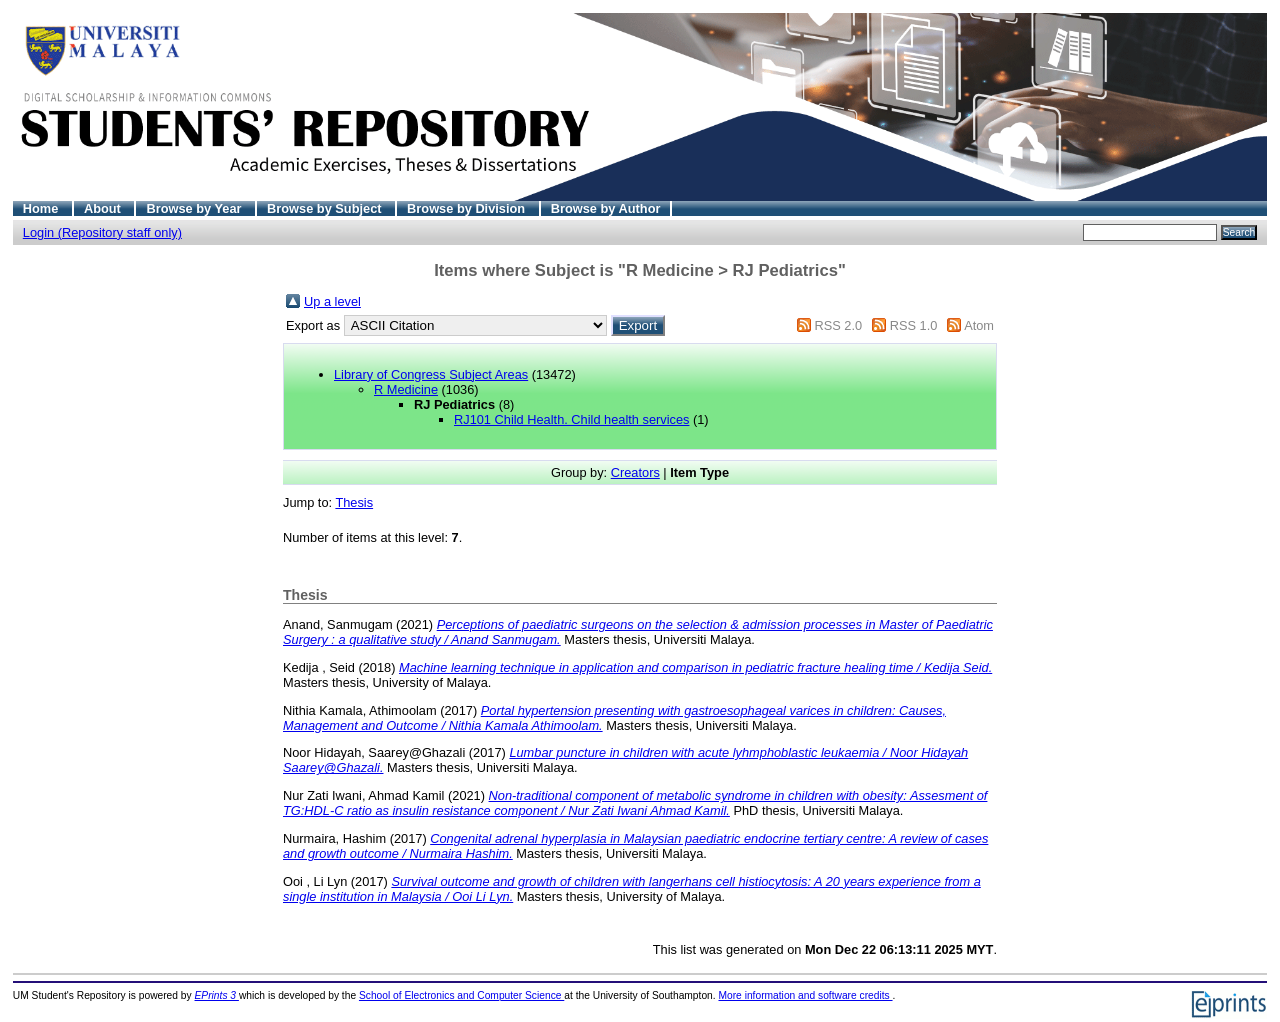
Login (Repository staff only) (102, 232)
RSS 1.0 (914, 325)
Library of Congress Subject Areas (431, 374)
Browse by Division (468, 208)
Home (42, 208)
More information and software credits (805, 995)
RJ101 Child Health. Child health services (571, 419)
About (104, 208)
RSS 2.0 (838, 325)
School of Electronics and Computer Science (461, 995)
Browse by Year (195, 208)
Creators (635, 472)
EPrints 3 (217, 995)
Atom (979, 325)
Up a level (332, 301)
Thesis (354, 502)
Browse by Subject (326, 208)
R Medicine (406, 389)
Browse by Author (606, 208)
